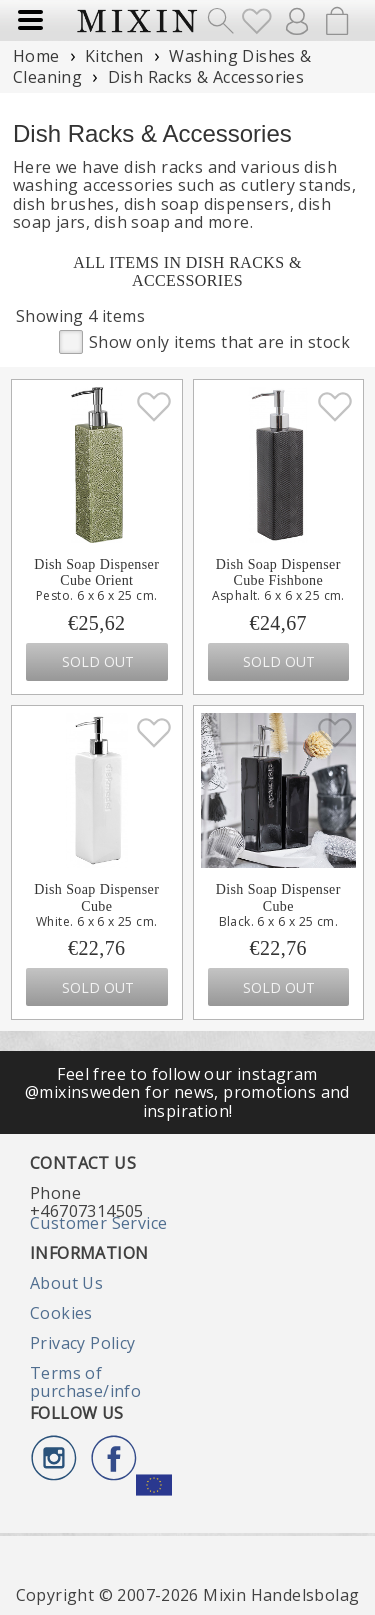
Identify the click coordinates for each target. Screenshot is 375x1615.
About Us (66, 1283)
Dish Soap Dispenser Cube (96, 897)
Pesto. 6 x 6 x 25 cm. (96, 596)
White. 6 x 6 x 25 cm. (96, 922)
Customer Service (98, 1223)
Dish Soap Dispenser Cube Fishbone (278, 572)
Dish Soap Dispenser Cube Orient (96, 572)
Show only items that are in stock (204, 340)
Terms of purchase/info (85, 1382)
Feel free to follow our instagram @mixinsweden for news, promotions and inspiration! (187, 1092)
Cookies (61, 1313)
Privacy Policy (83, 1343)
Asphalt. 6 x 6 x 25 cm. (278, 596)
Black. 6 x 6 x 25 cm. (278, 922)
